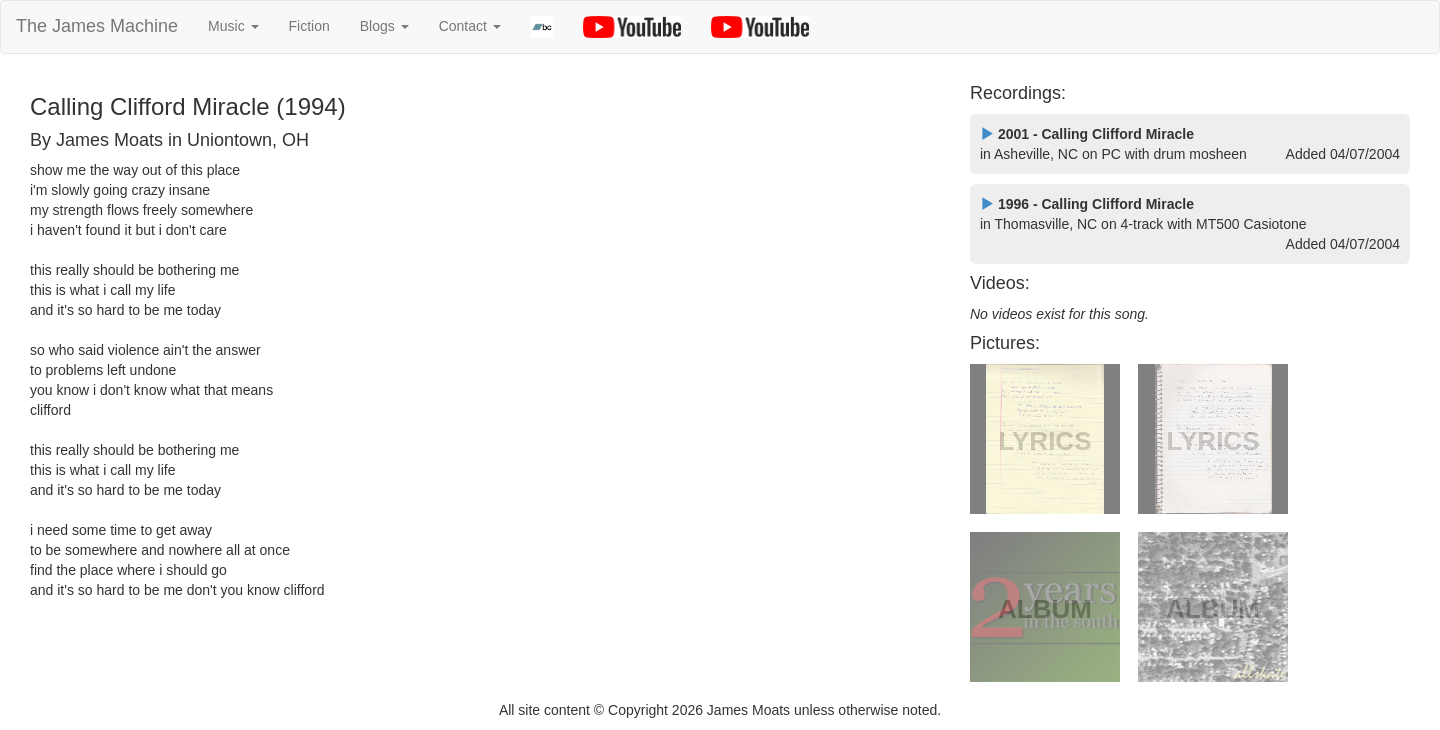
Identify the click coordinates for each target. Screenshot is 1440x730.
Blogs (384, 26)
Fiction (309, 26)
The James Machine (97, 26)
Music (233, 26)
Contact (470, 26)
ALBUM (1045, 609)
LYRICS (1045, 441)
